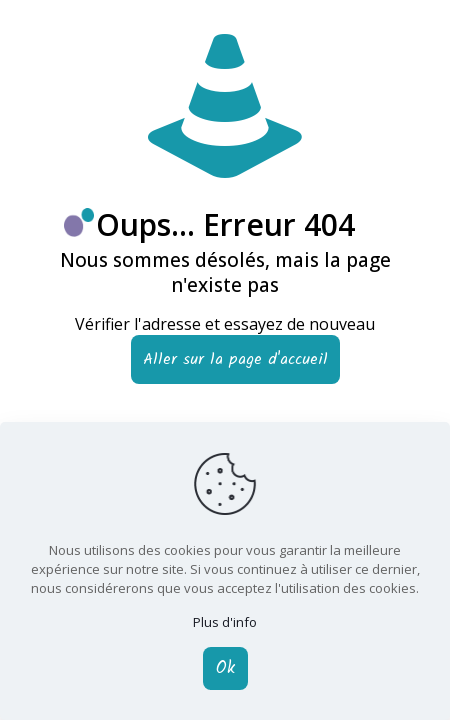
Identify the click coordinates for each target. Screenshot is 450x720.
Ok (225, 668)
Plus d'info (225, 622)
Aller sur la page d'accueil (235, 359)
